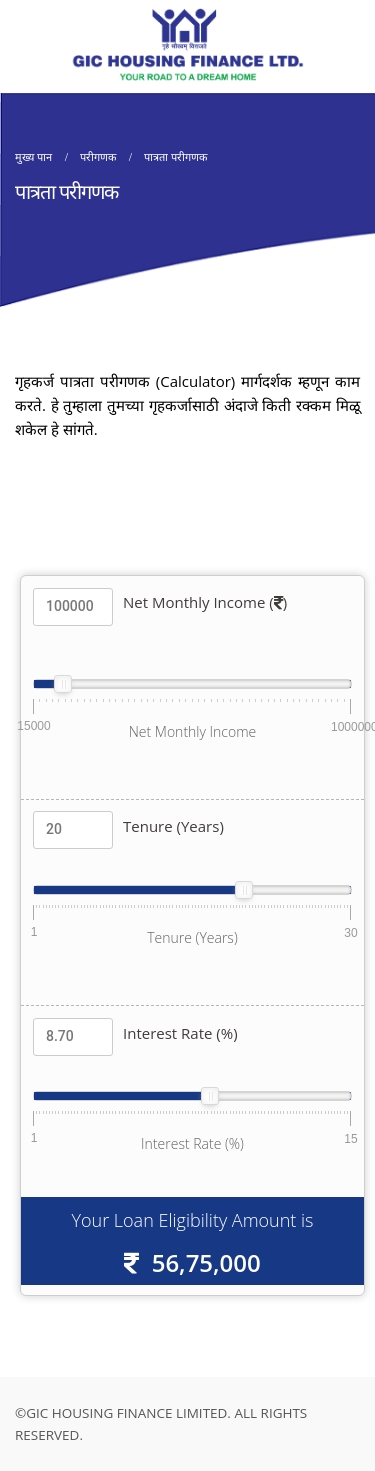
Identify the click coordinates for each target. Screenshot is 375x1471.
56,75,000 (206, 1262)
